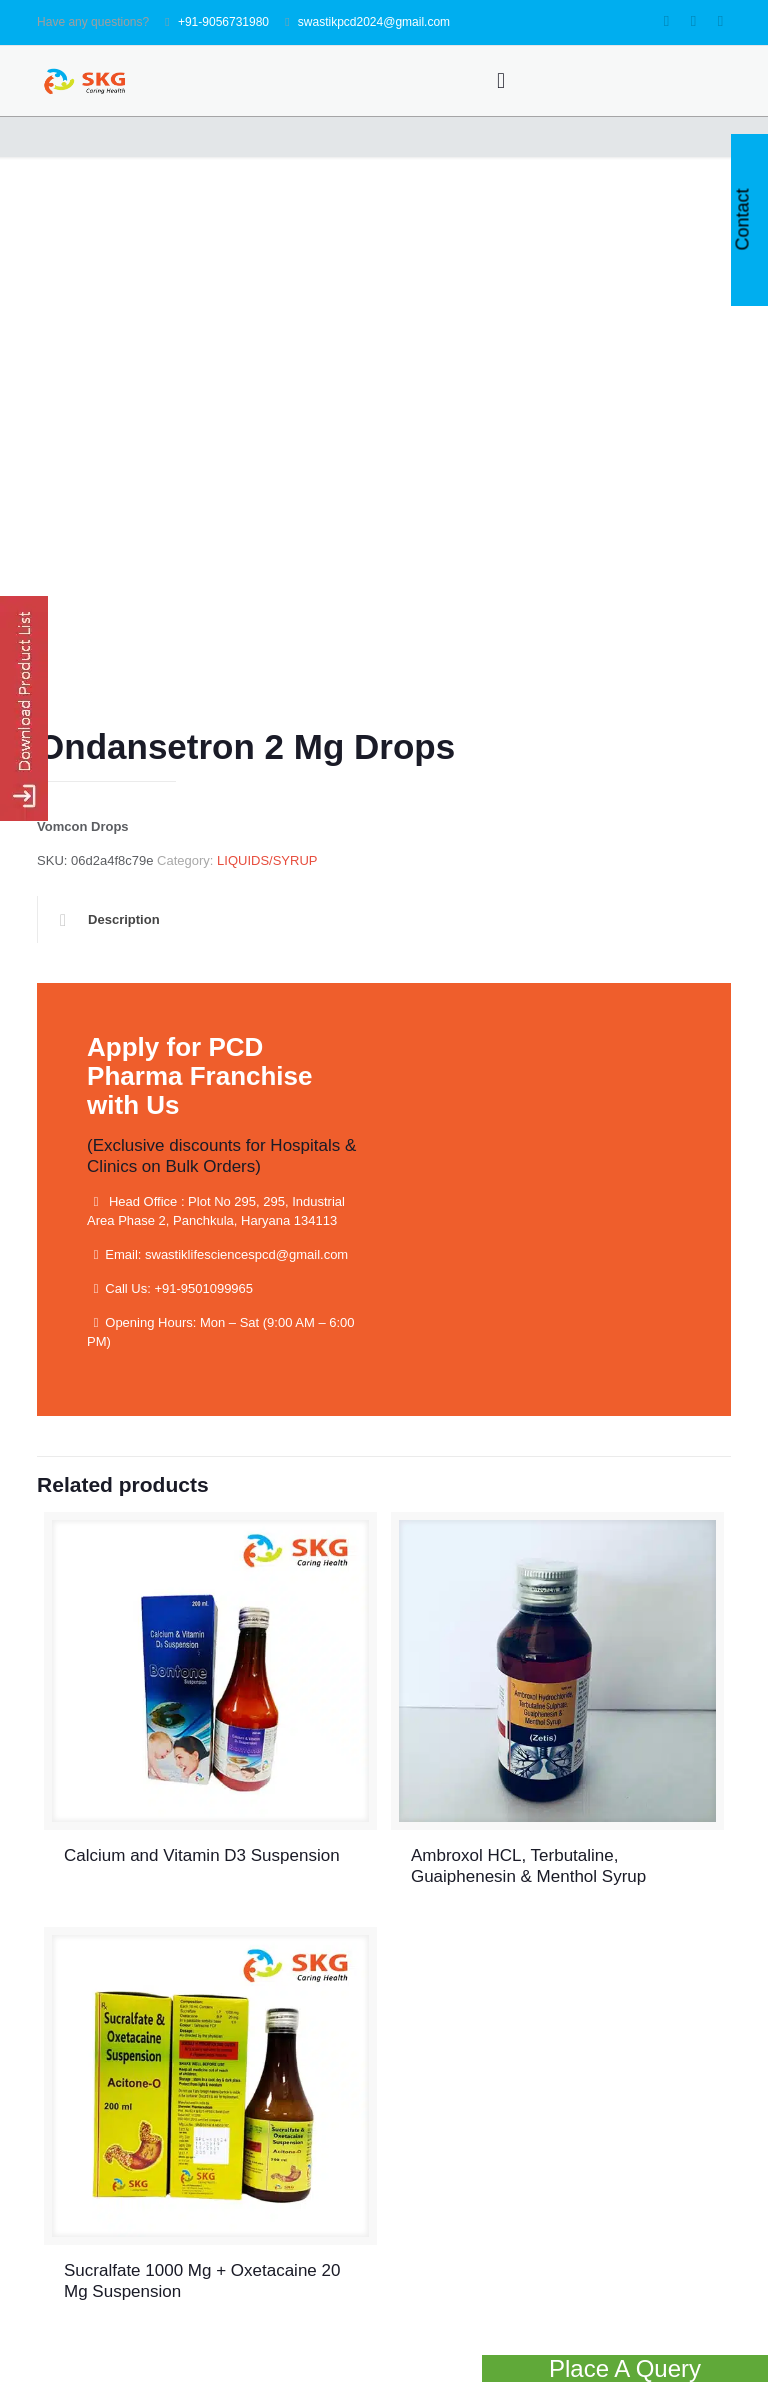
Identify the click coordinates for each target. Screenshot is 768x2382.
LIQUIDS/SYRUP (267, 860)
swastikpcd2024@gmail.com (374, 22)
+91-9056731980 (223, 22)
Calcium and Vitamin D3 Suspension (202, 1855)
